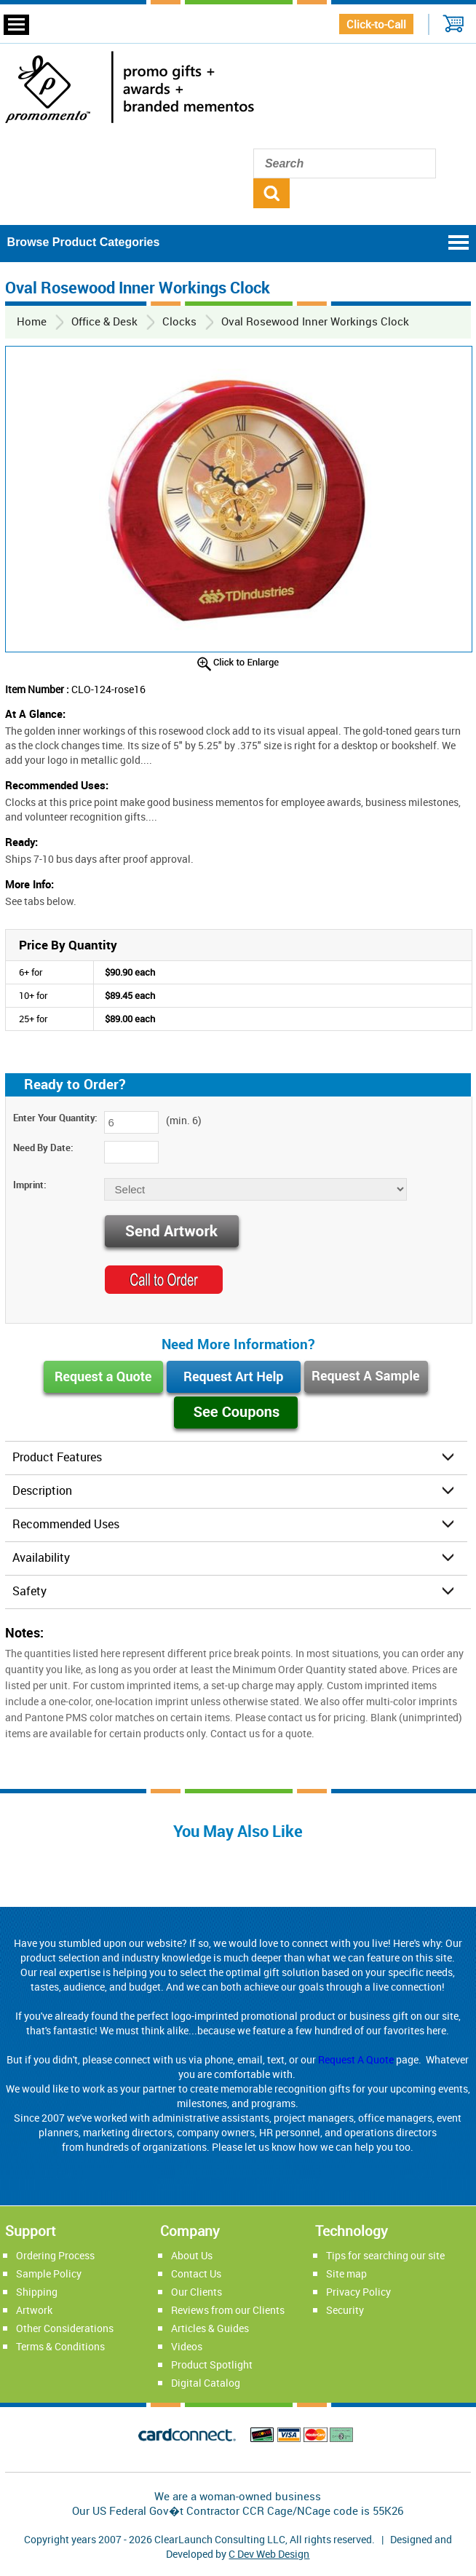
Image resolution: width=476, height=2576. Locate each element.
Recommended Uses (65, 1524)
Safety (29, 1591)
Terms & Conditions (60, 2346)
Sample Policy (49, 2273)
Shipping (36, 2292)
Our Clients (196, 2292)
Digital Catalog (205, 2383)
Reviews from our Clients (228, 2310)
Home (32, 321)
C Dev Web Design (269, 2554)
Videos (186, 2346)
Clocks (179, 321)
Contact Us (196, 2273)
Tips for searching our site (385, 2255)
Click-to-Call (376, 24)
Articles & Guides (210, 2328)
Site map (346, 2273)
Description (42, 1490)
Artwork (34, 2310)
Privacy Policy (358, 2292)
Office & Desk (104, 321)
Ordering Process (55, 2255)
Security (345, 2310)
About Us (192, 2255)
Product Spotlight (212, 2364)
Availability (41, 1557)
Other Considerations (65, 2328)
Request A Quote (356, 2059)
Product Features (57, 1457)
